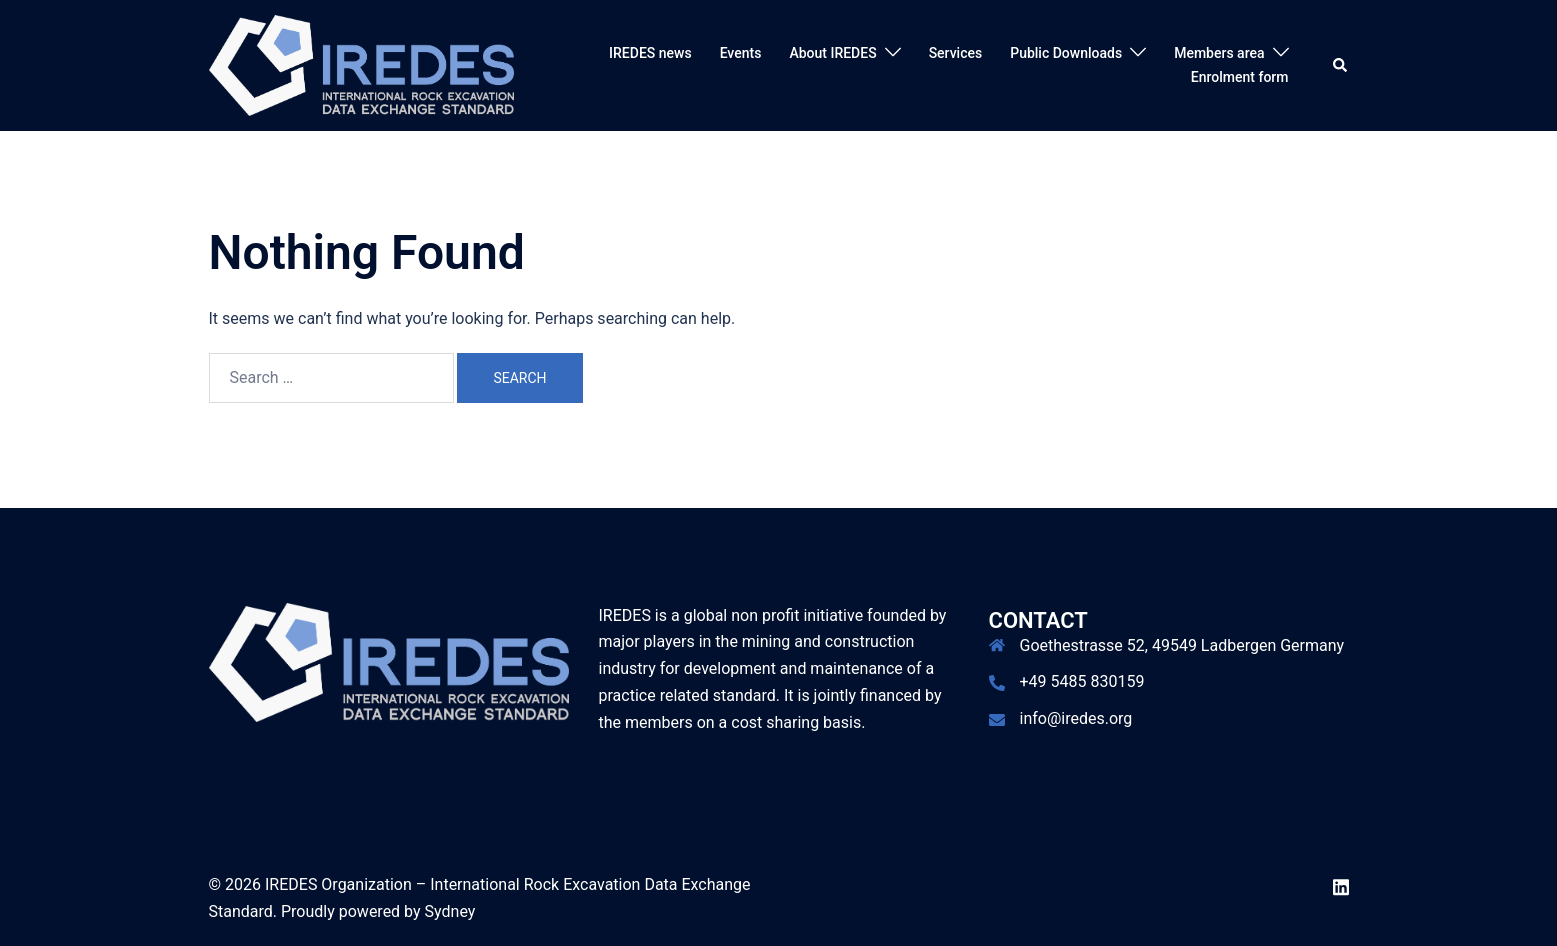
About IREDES (832, 53)
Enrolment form (1240, 77)
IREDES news (650, 53)
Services (956, 53)
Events (741, 53)
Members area (1219, 53)
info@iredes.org (1076, 718)
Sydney (450, 911)
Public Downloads (1066, 53)
